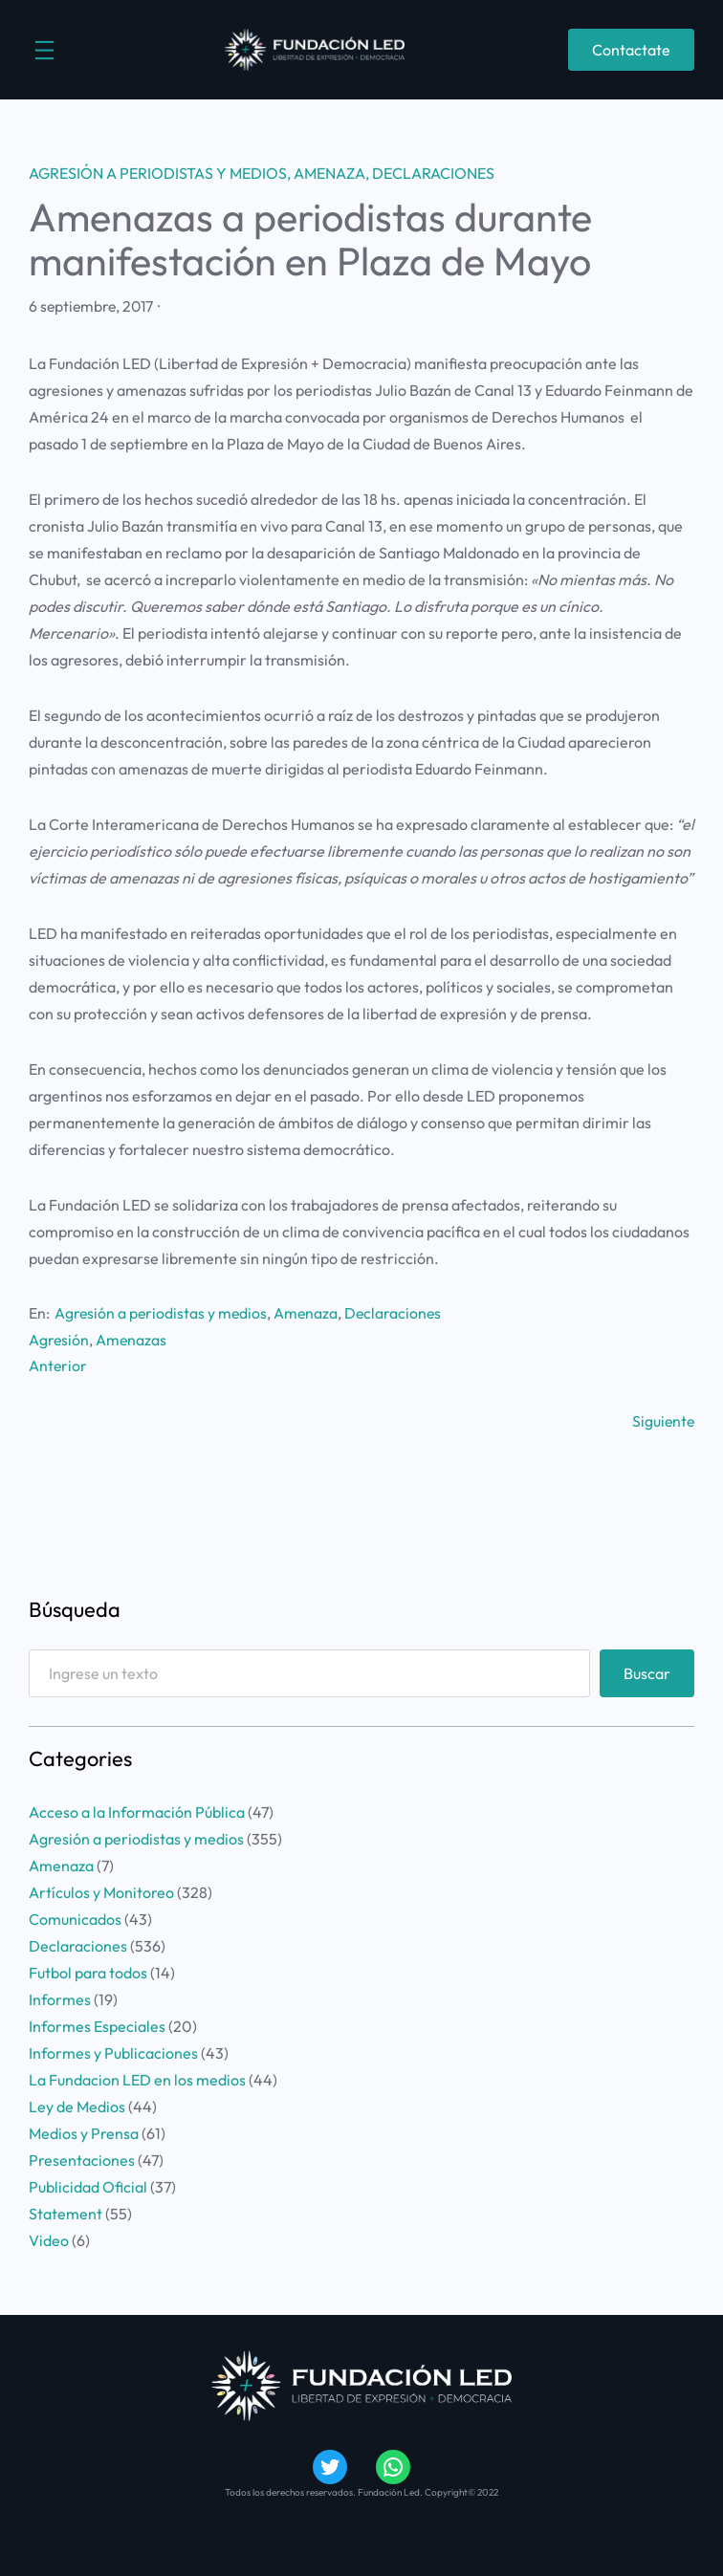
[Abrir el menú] (44, 50)
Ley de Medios (77, 2106)
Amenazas (131, 1339)
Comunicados (75, 1919)
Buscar (647, 1673)
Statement (65, 2213)
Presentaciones (82, 2160)
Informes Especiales (97, 2026)
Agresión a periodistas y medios (158, 173)
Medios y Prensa (84, 2133)
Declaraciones (433, 173)
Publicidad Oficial (88, 2186)
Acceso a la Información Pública (137, 1812)
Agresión (59, 1339)
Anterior (58, 1365)
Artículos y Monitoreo (101, 1892)
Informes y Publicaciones (113, 2053)
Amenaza (329, 173)
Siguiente (663, 1420)
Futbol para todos (88, 1972)
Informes (60, 1999)
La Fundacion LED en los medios (137, 2079)
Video (49, 2240)
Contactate (631, 49)
